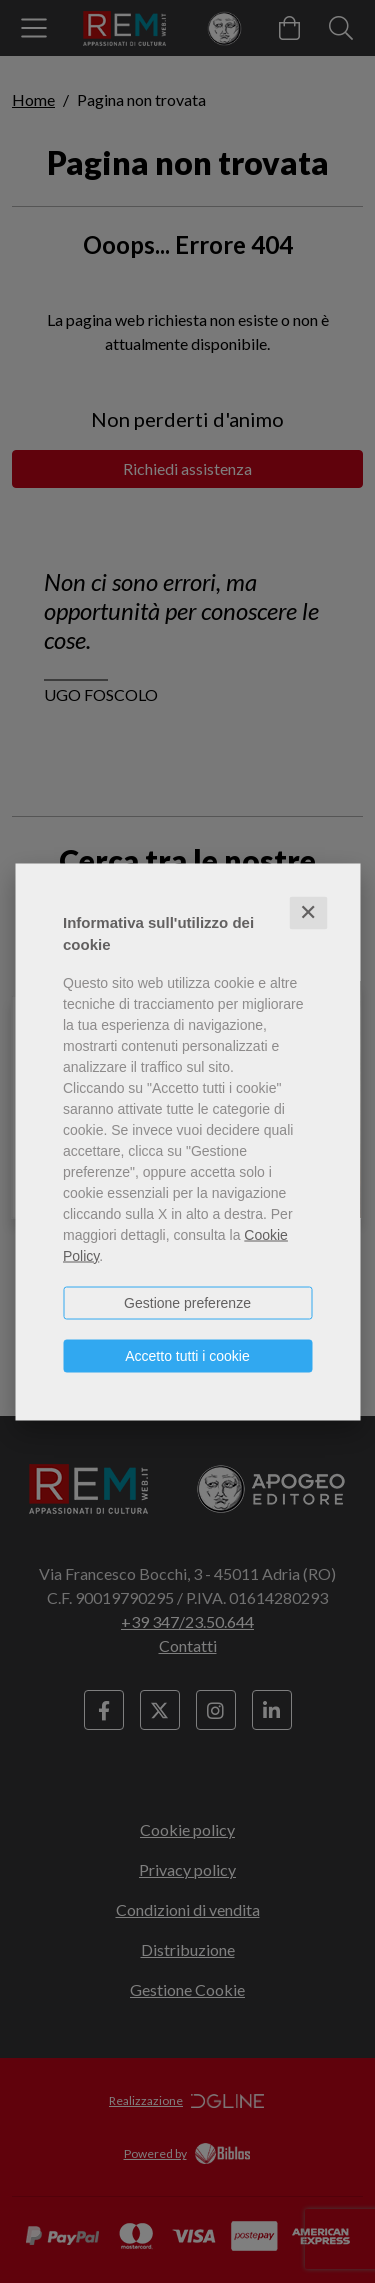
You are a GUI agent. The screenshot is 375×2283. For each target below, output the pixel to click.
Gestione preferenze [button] (187, 1302)
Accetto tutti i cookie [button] (187, 1355)
